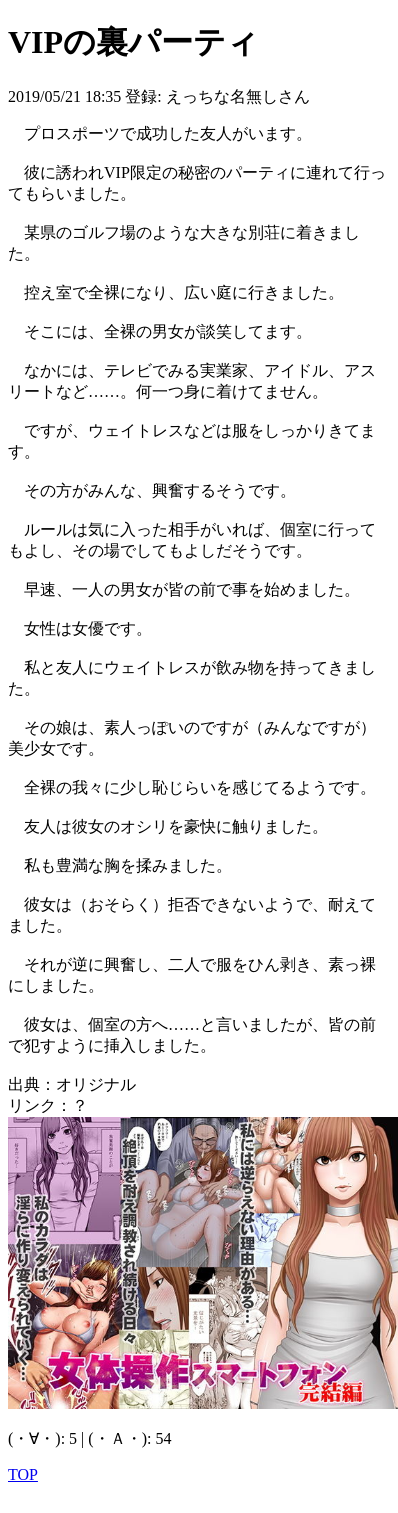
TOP (23, 1474)
